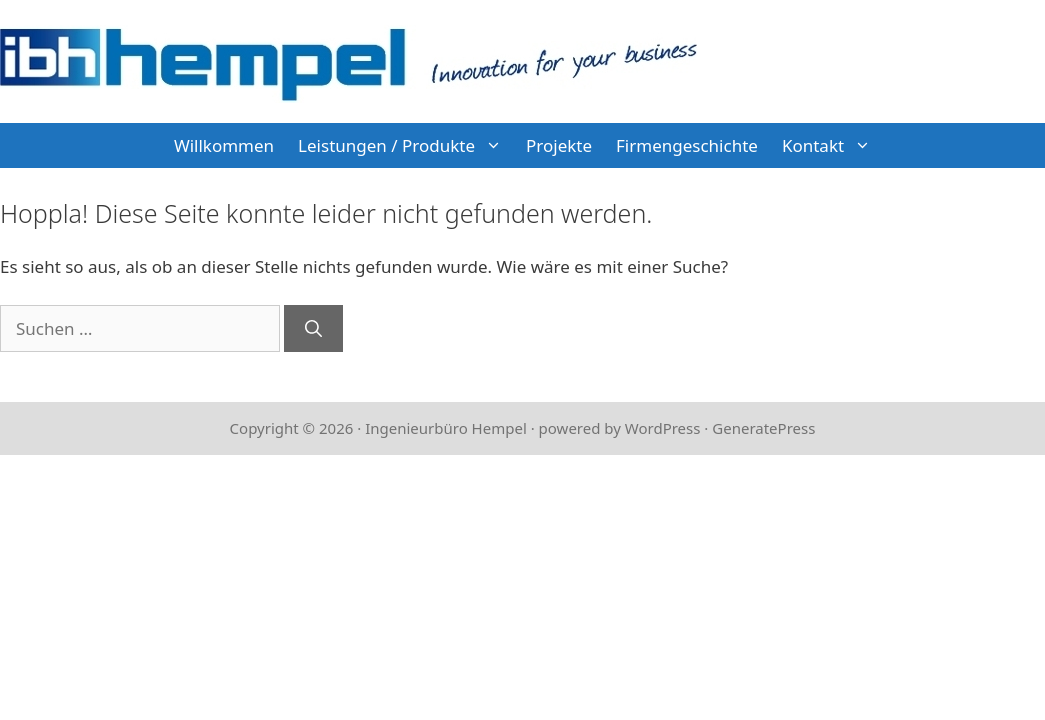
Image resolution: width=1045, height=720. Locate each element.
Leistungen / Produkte (406, 145)
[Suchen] (313, 329)
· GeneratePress (759, 428)
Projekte (559, 145)
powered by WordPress (620, 428)
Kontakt (832, 145)
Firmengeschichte (687, 145)
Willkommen (224, 145)
